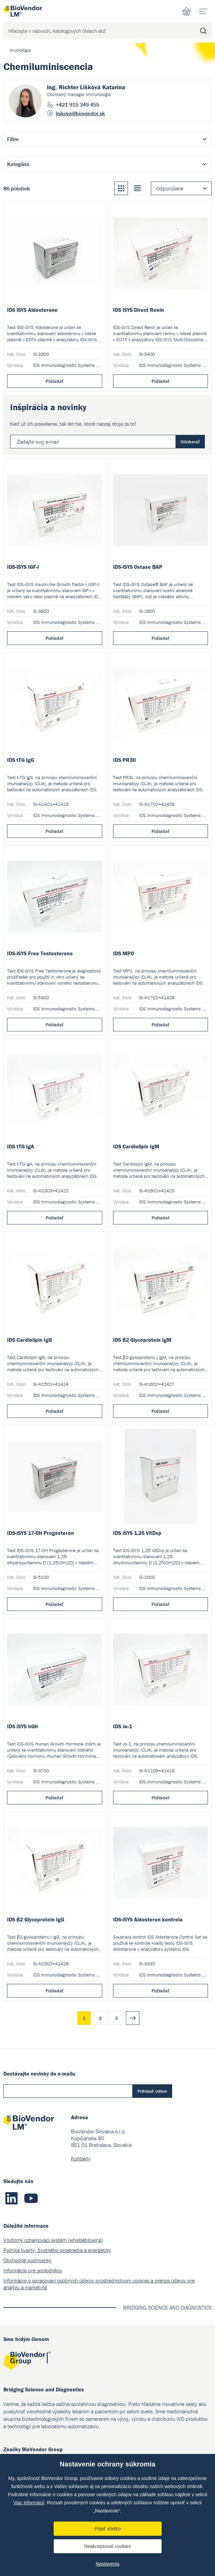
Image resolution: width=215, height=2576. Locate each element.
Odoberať (190, 442)
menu (205, 9)
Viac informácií (28, 2502)
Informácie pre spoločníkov (32, 2270)
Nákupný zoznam (186, 11)
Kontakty (80, 2158)
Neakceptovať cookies (107, 2546)
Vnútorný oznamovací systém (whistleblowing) (53, 2240)
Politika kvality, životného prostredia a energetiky (57, 2250)
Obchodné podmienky (27, 2260)
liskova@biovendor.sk (80, 113)
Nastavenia (107, 2564)
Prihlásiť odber (152, 2091)
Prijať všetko (108, 2528)
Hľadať (203, 30)
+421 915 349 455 (77, 104)
